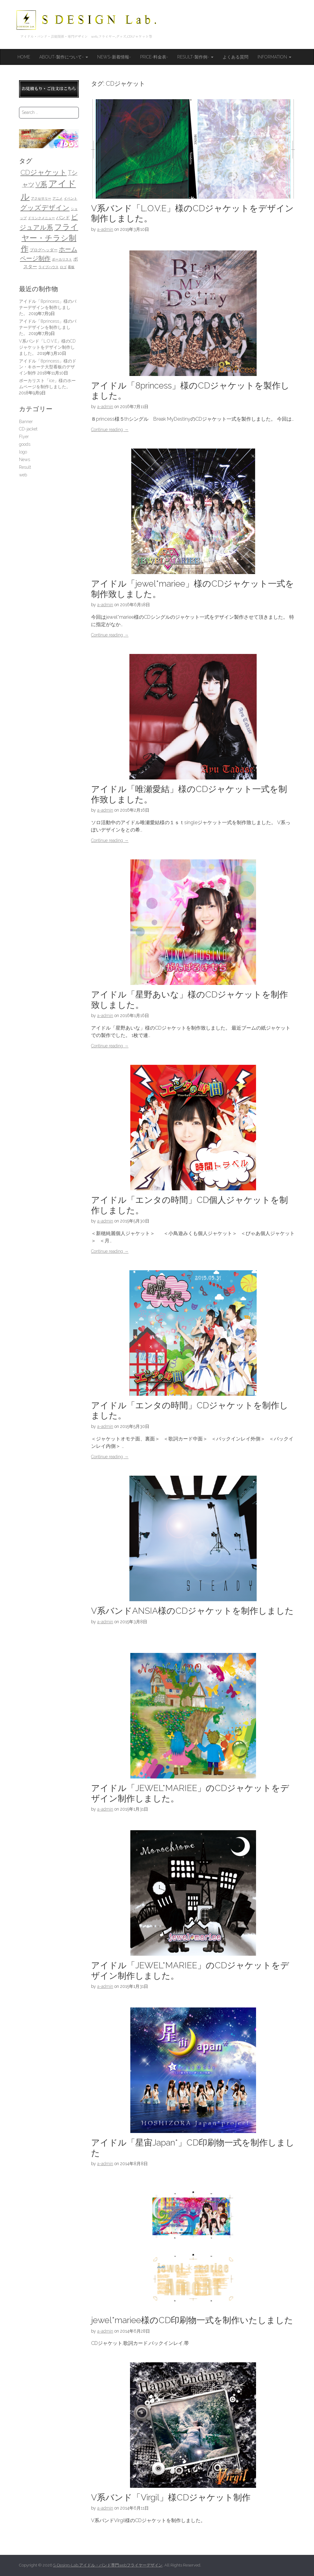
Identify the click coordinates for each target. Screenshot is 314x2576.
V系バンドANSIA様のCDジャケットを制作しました (192, 1611)
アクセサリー (41, 198)
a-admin (105, 229)
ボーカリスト (62, 259)
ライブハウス (48, 267)
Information (274, 56)
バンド (63, 217)
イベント (70, 198)
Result (25, 467)
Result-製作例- (195, 56)
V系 (41, 184)
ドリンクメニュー (41, 218)
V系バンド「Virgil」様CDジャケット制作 (171, 2497)
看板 (71, 267)
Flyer (24, 436)
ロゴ (63, 267)
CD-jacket (28, 428)
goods (24, 444)
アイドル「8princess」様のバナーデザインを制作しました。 (47, 307)
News (24, 459)
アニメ (57, 198)
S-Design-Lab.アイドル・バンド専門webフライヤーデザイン (108, 2565)
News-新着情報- (114, 56)
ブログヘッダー (44, 250)
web (23, 474)
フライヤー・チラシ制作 (49, 238)
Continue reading (109, 429)
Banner (26, 421)
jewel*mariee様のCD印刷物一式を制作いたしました (192, 2320)
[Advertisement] (49, 579)
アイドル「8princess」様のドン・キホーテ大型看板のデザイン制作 (47, 367)
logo (23, 451)
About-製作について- (63, 56)
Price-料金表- (154, 56)
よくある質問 (235, 56)
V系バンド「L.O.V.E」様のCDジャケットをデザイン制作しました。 (47, 347)
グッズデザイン (45, 208)
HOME (23, 56)
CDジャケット (44, 172)
